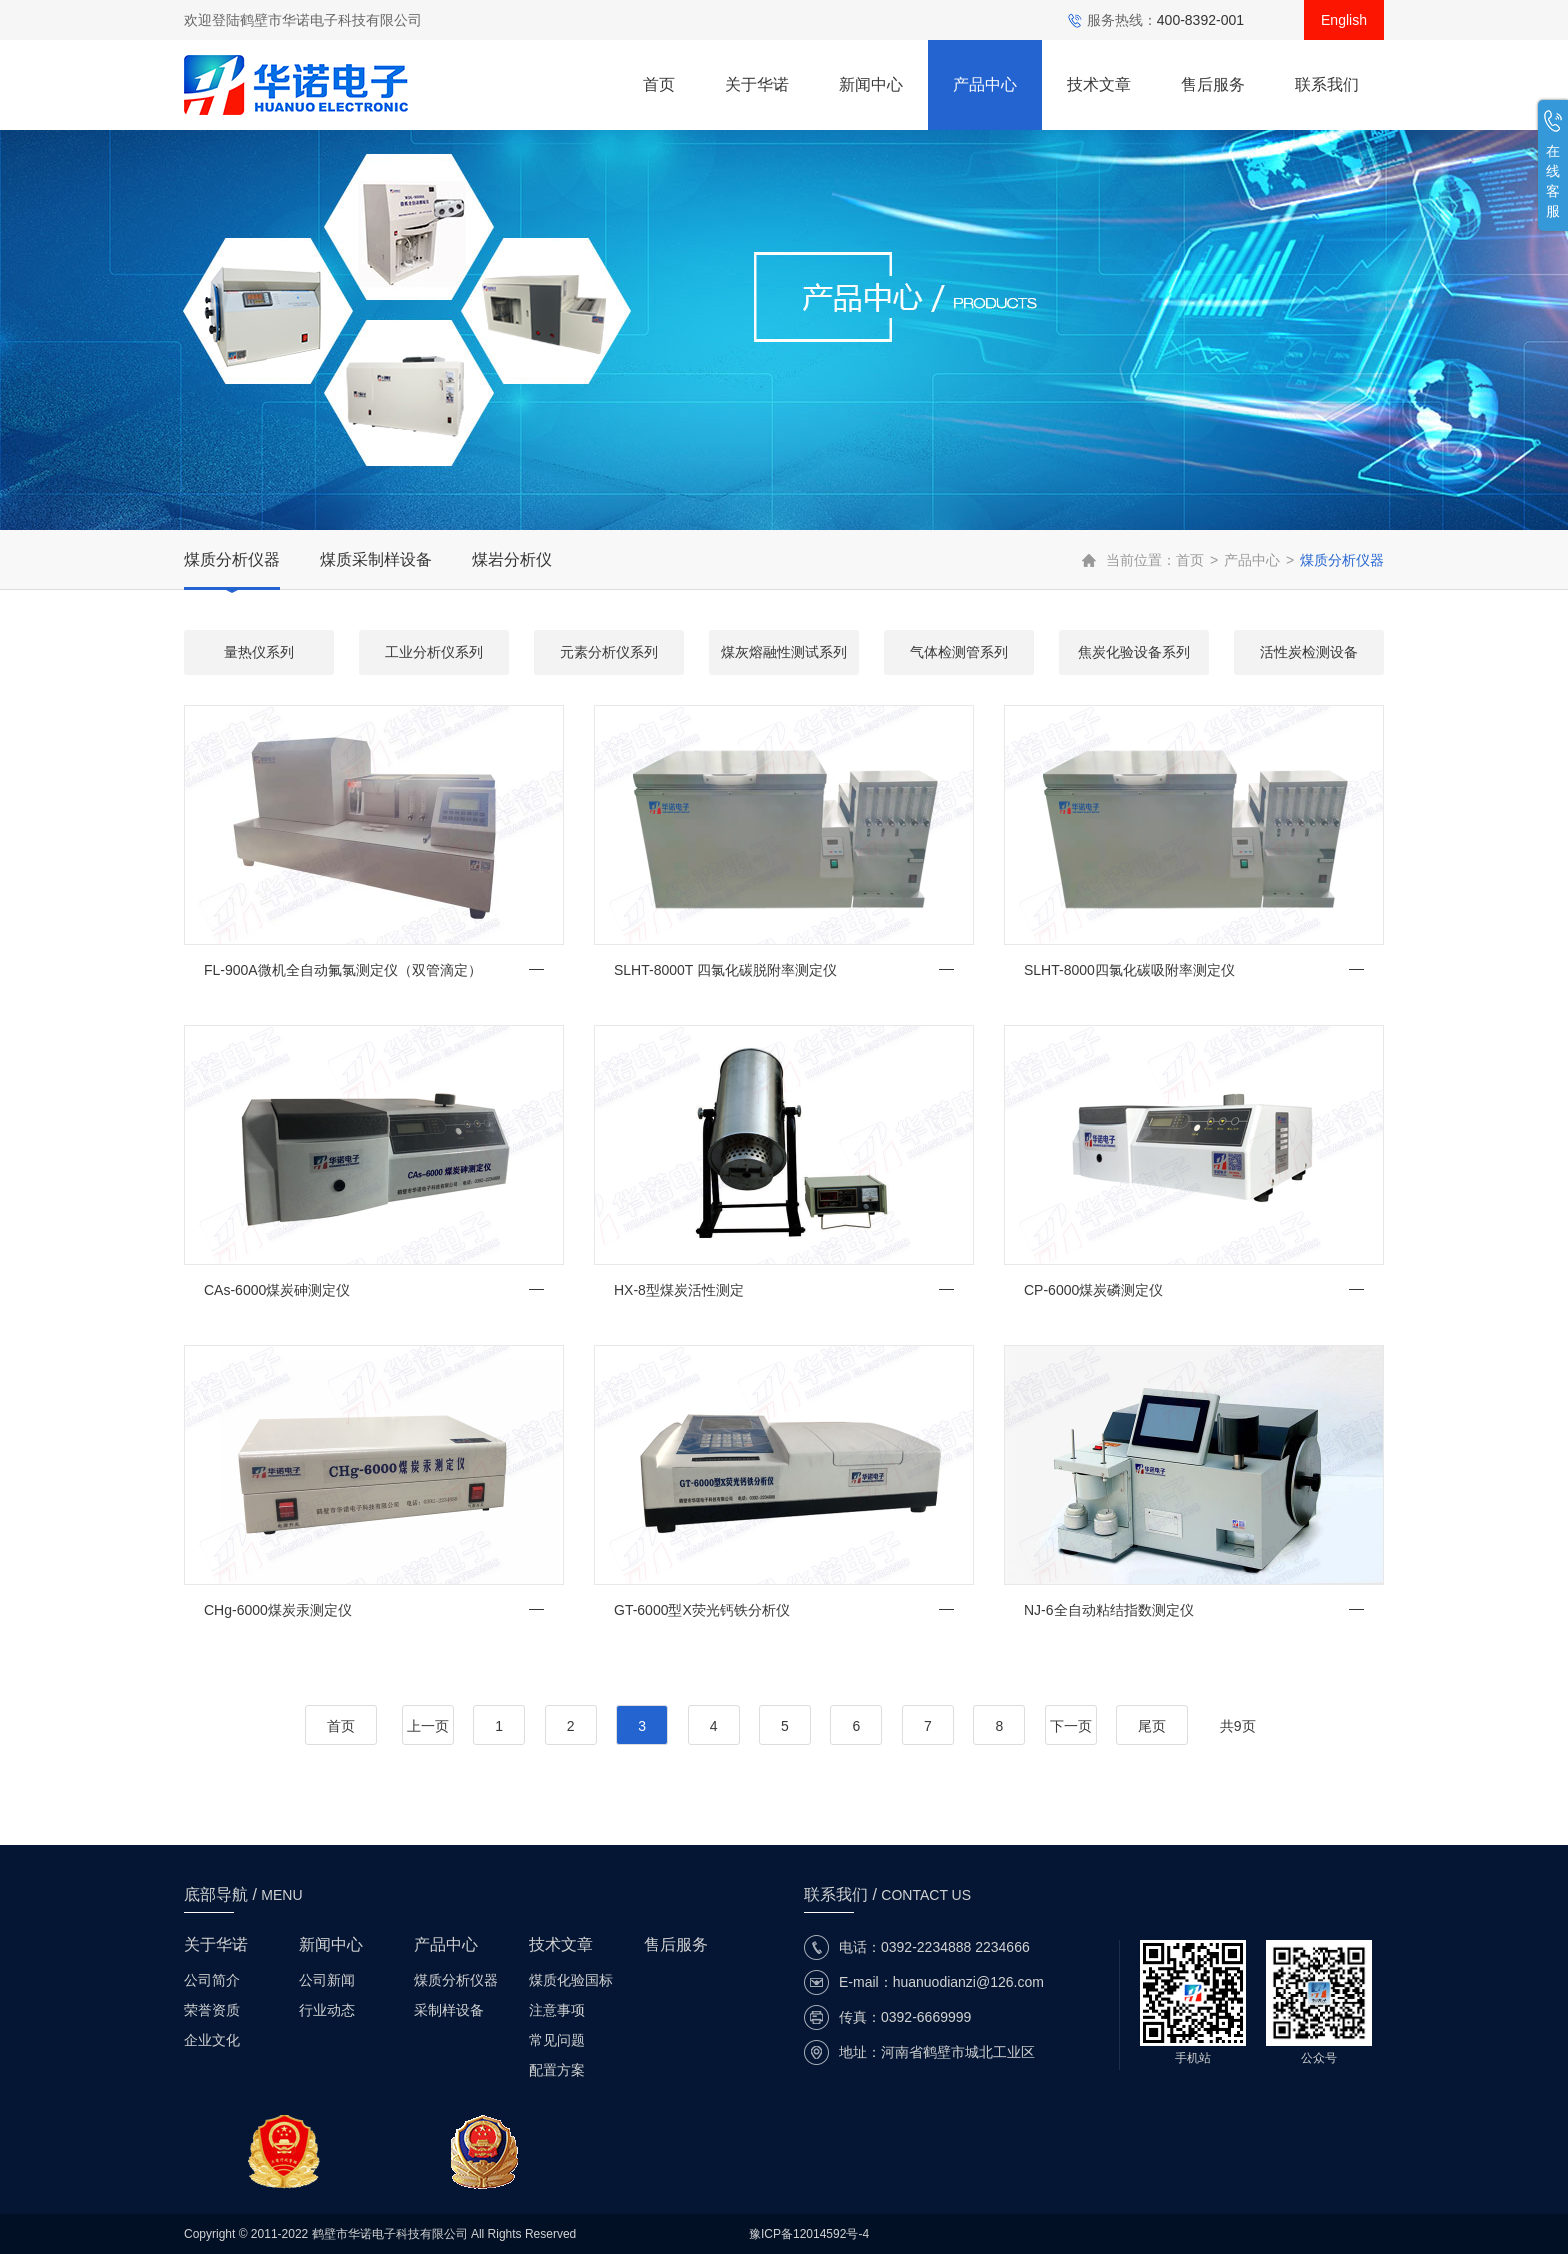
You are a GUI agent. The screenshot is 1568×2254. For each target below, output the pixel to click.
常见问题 (557, 2040)
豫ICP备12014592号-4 (809, 2234)
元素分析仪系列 (609, 652)
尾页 (1152, 1726)
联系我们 (1327, 84)
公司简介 (212, 1980)
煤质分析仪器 (232, 559)
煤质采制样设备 (376, 559)
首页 (659, 84)
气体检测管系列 (959, 652)
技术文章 (1099, 84)
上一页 (428, 1726)
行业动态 (327, 2010)
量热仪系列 (259, 652)
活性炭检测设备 (1309, 652)
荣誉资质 (212, 2010)
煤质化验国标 (571, 1980)
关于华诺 (757, 84)
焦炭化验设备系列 (1134, 652)
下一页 (1071, 1726)
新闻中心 (871, 84)
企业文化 (212, 2040)
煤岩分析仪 (512, 559)
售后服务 (1213, 84)
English (1344, 20)
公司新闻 (327, 1980)
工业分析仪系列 (434, 652)
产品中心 (985, 84)
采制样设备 (449, 2010)
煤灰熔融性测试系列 (784, 652)
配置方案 (557, 2070)
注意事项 (557, 2010)
